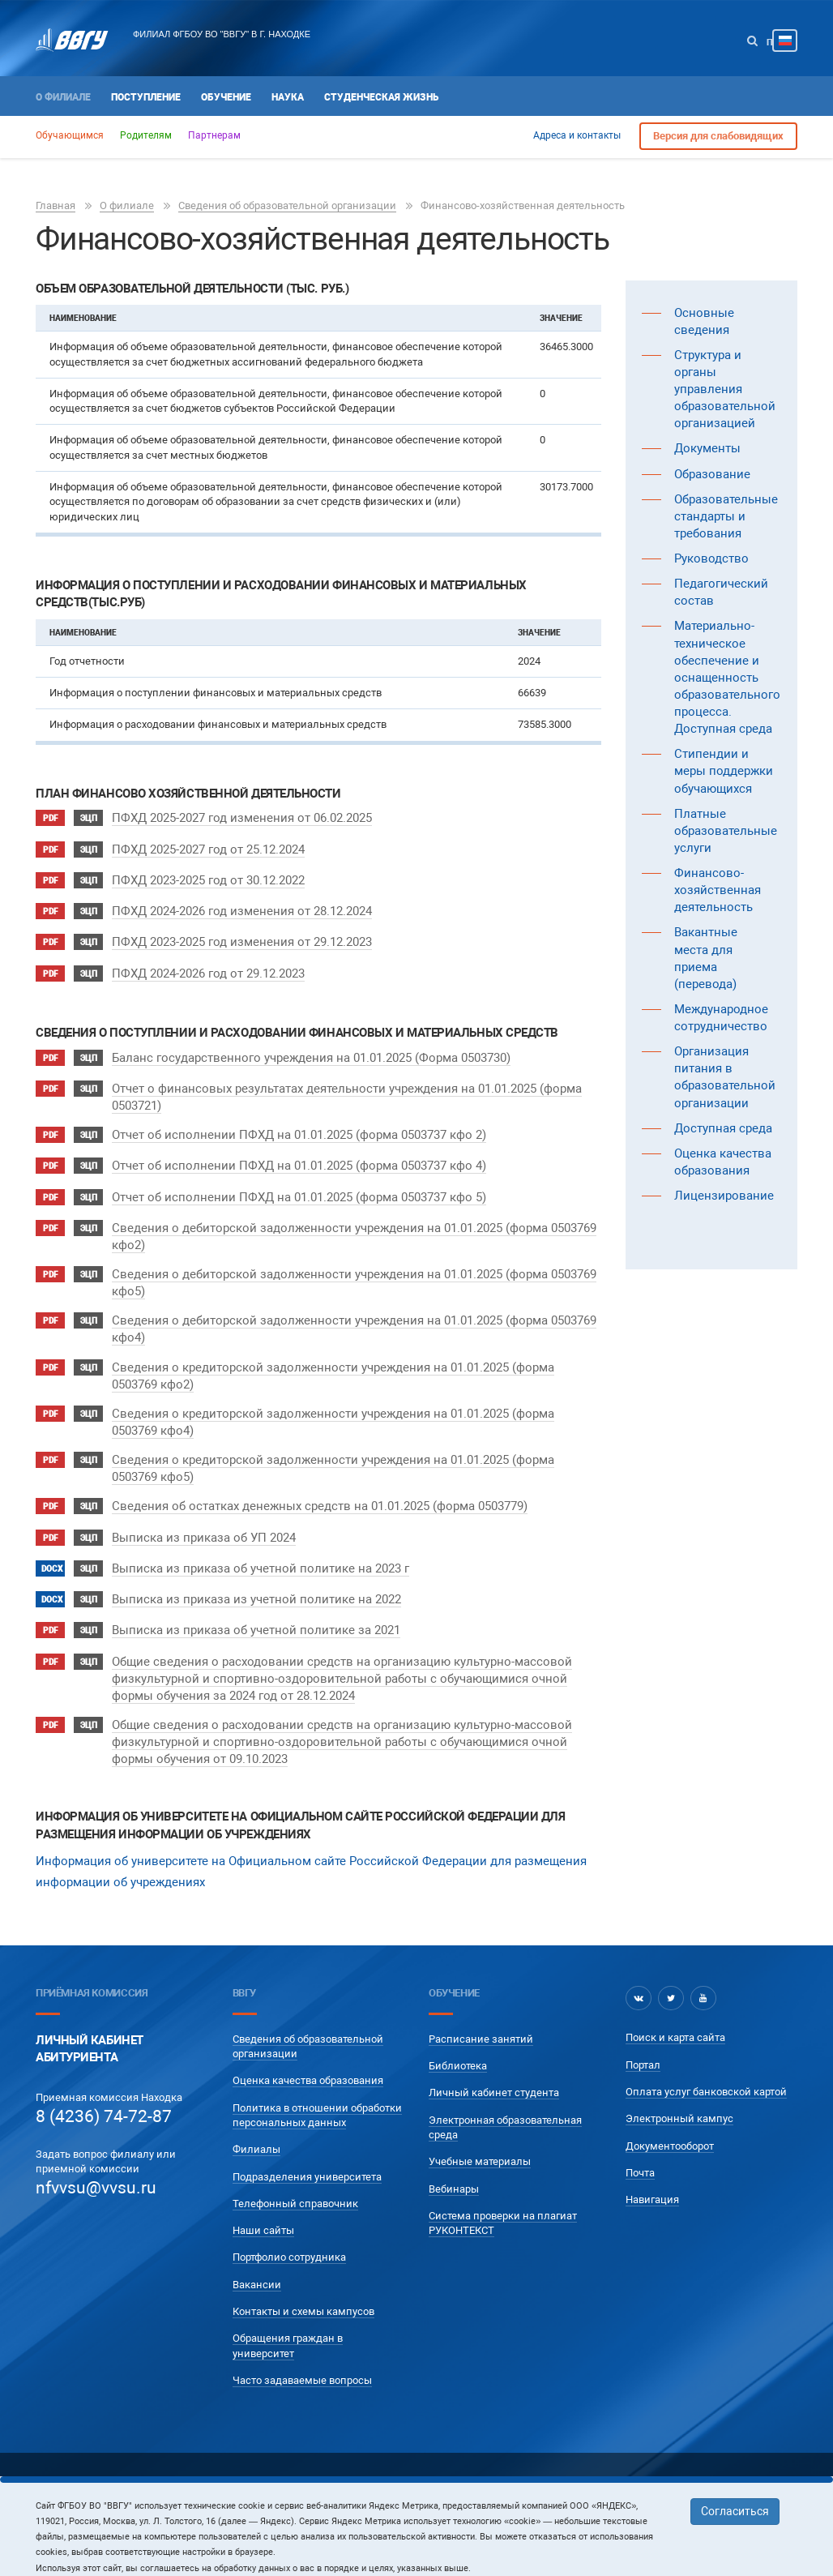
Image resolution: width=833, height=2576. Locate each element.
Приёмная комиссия (91, 1967)
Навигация (652, 2173)
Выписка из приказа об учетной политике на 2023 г (260, 1547)
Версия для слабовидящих (718, 136)
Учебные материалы (480, 2135)
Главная (55, 205)
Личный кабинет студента (494, 2066)
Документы (707, 448)
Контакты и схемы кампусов (303, 2285)
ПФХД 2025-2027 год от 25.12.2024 (208, 847)
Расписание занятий (481, 2013)
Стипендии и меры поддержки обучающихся (723, 771)
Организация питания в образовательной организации (724, 1077)
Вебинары (454, 2162)
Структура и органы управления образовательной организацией (724, 389)
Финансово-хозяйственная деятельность (717, 890)
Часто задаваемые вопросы (302, 2354)
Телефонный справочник (295, 2178)
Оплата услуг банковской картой (706, 2066)
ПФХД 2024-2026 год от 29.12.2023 (208, 964)
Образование (712, 474)
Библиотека (458, 2040)
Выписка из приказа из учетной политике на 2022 (256, 1576)
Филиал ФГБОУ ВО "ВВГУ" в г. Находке (221, 34)
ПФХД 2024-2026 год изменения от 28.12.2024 (242, 906)
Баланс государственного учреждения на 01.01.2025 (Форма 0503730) (311, 1047)
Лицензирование (724, 1195)
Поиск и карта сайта (675, 2011)
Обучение (226, 97)
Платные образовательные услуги (725, 831)
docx (51, 1547)
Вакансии (257, 2259)
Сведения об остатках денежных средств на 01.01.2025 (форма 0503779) (320, 1489)
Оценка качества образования (308, 2054)
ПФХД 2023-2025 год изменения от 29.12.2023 (242, 935)
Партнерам (214, 135)
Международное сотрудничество (721, 1017)
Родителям (146, 135)
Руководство (711, 558)
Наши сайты (263, 2204)
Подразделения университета (307, 2150)
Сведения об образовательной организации (287, 205)
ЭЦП (88, 818)
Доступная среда (723, 1128)
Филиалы (256, 2123)
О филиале (63, 97)
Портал (643, 2039)
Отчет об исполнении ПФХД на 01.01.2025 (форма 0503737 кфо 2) (299, 1122)
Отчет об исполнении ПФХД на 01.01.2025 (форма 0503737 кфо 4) (299, 1152)
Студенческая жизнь (381, 97)
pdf (50, 818)
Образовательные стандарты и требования (726, 516)
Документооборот (670, 2120)
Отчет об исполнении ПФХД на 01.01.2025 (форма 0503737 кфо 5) (299, 1181)
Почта (640, 2147)
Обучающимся (70, 135)
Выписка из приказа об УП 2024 (204, 1518)
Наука (287, 97)
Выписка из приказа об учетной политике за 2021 (256, 1605)
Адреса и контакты (577, 135)
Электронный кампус (679, 2092)
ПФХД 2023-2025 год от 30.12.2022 (208, 877)
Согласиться (735, 2511)
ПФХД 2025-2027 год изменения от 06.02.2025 (242, 818)
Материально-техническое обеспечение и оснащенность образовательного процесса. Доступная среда (727, 677)
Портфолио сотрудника (289, 2231)
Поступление (146, 97)
